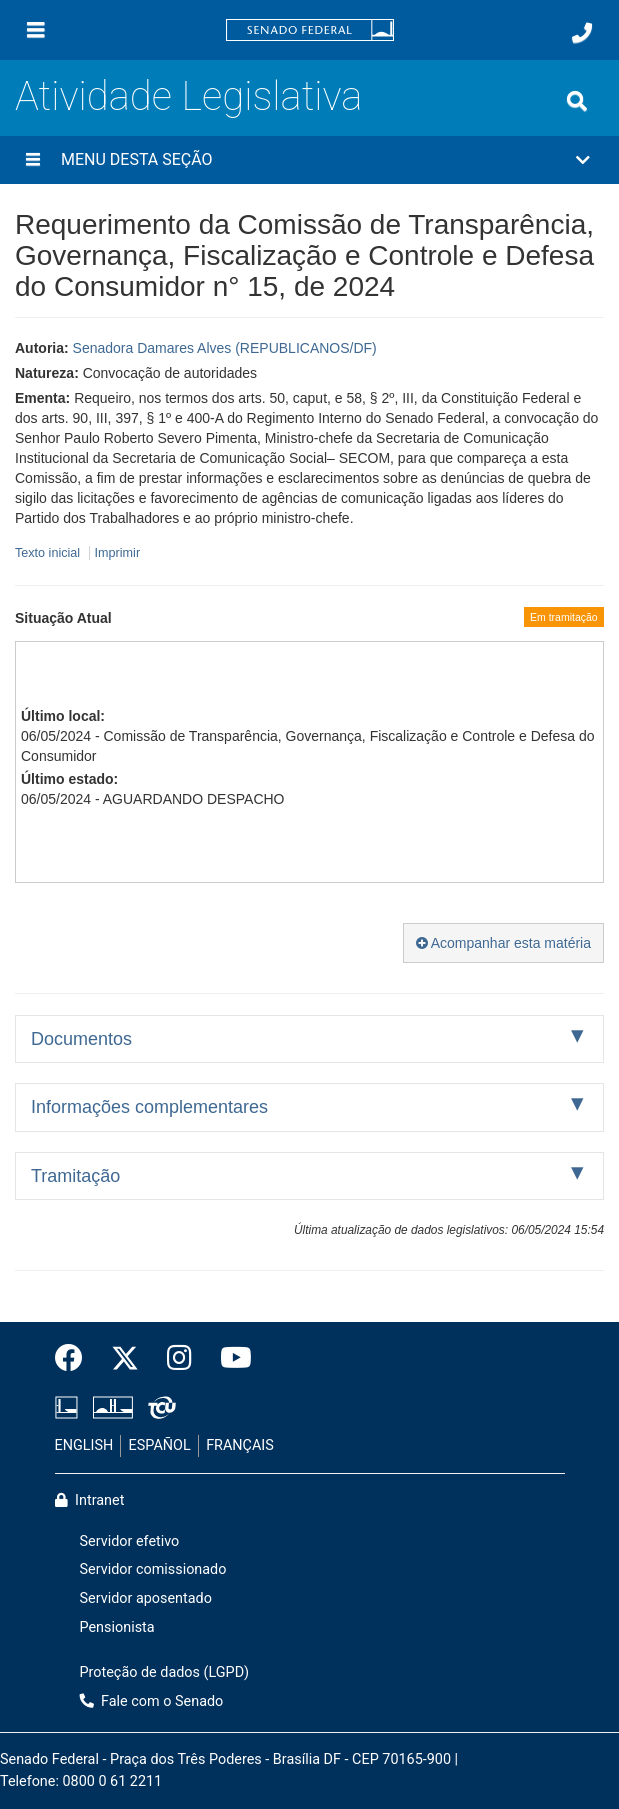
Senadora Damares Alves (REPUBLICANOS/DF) (225, 348)
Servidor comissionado (153, 1569)
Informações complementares (149, 1107)
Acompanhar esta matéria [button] (503, 943)
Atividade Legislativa (188, 96)
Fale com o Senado (152, 1701)
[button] (309, 160)
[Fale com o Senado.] (582, 33)
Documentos (81, 1039)
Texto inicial (49, 553)
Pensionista (117, 1627)
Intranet (90, 1500)
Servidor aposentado (146, 1598)
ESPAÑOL (160, 1445)
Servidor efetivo (130, 1541)
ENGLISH (84, 1445)
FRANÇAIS (240, 1445)
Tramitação (75, 1176)
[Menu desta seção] (33, 160)
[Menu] (36, 30)
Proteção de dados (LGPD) (165, 1672)
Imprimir (117, 553)
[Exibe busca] (577, 101)
